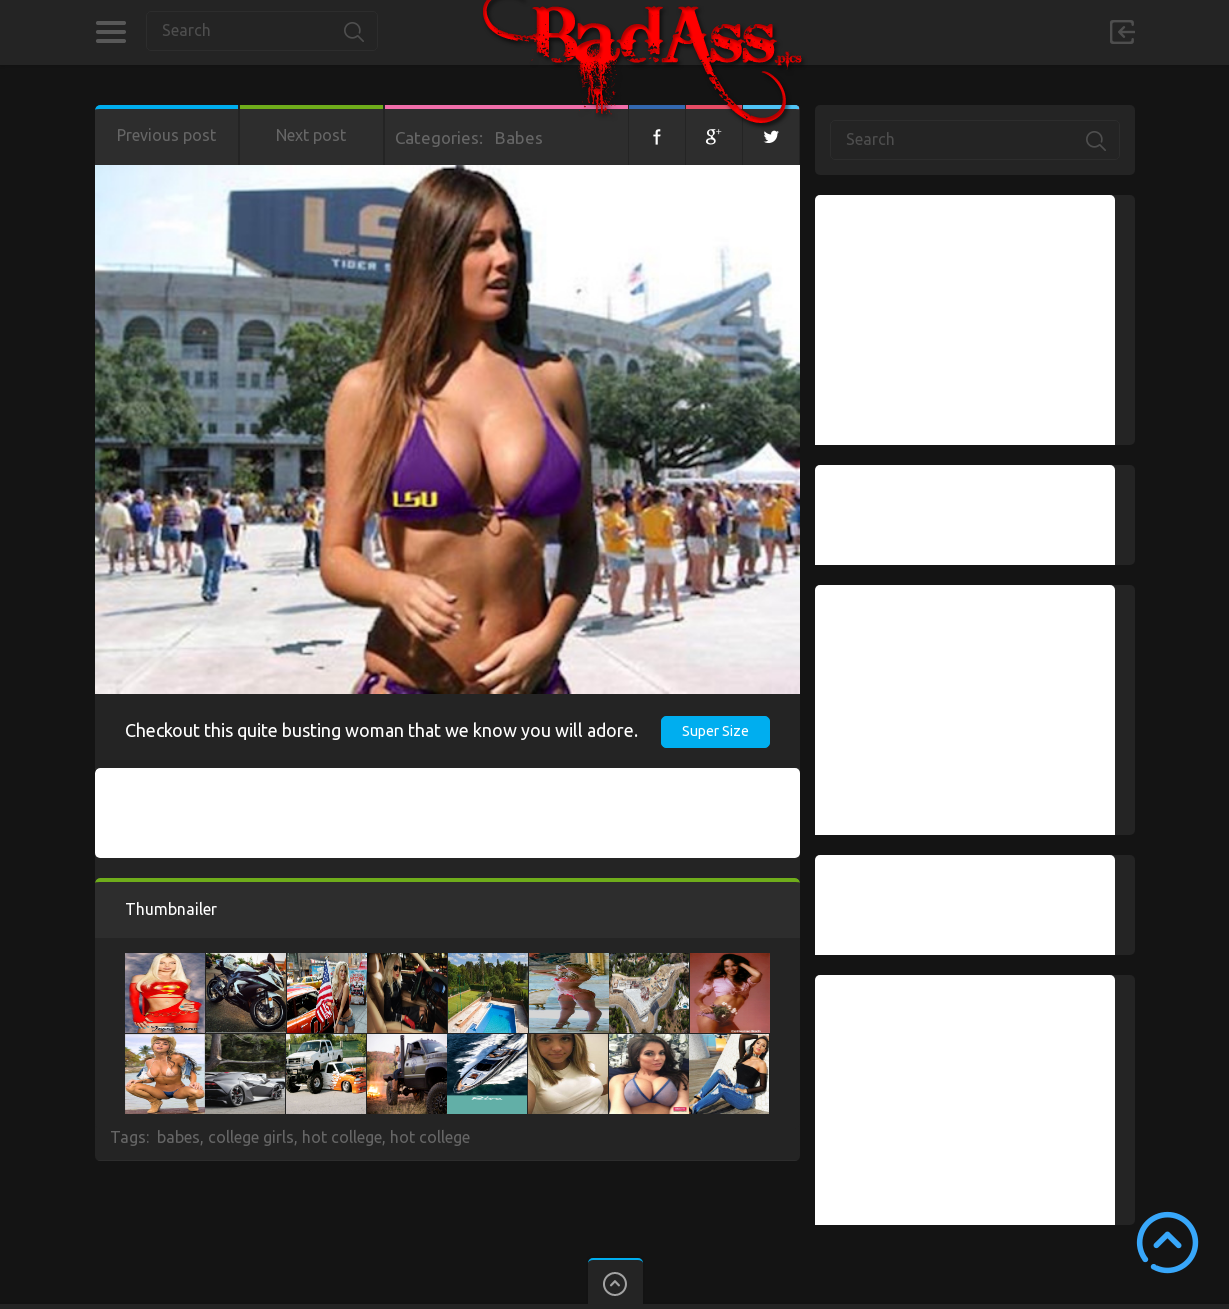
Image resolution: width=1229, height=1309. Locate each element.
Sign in (1122, 32)
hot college (342, 1137)
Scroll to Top (1167, 1242)
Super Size (715, 731)
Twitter (771, 135)
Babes (519, 137)
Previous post (166, 135)
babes (178, 1137)
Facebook (657, 135)
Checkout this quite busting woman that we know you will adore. (381, 730)
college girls (251, 1137)
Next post (311, 135)
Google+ (714, 135)
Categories (110, 32)
